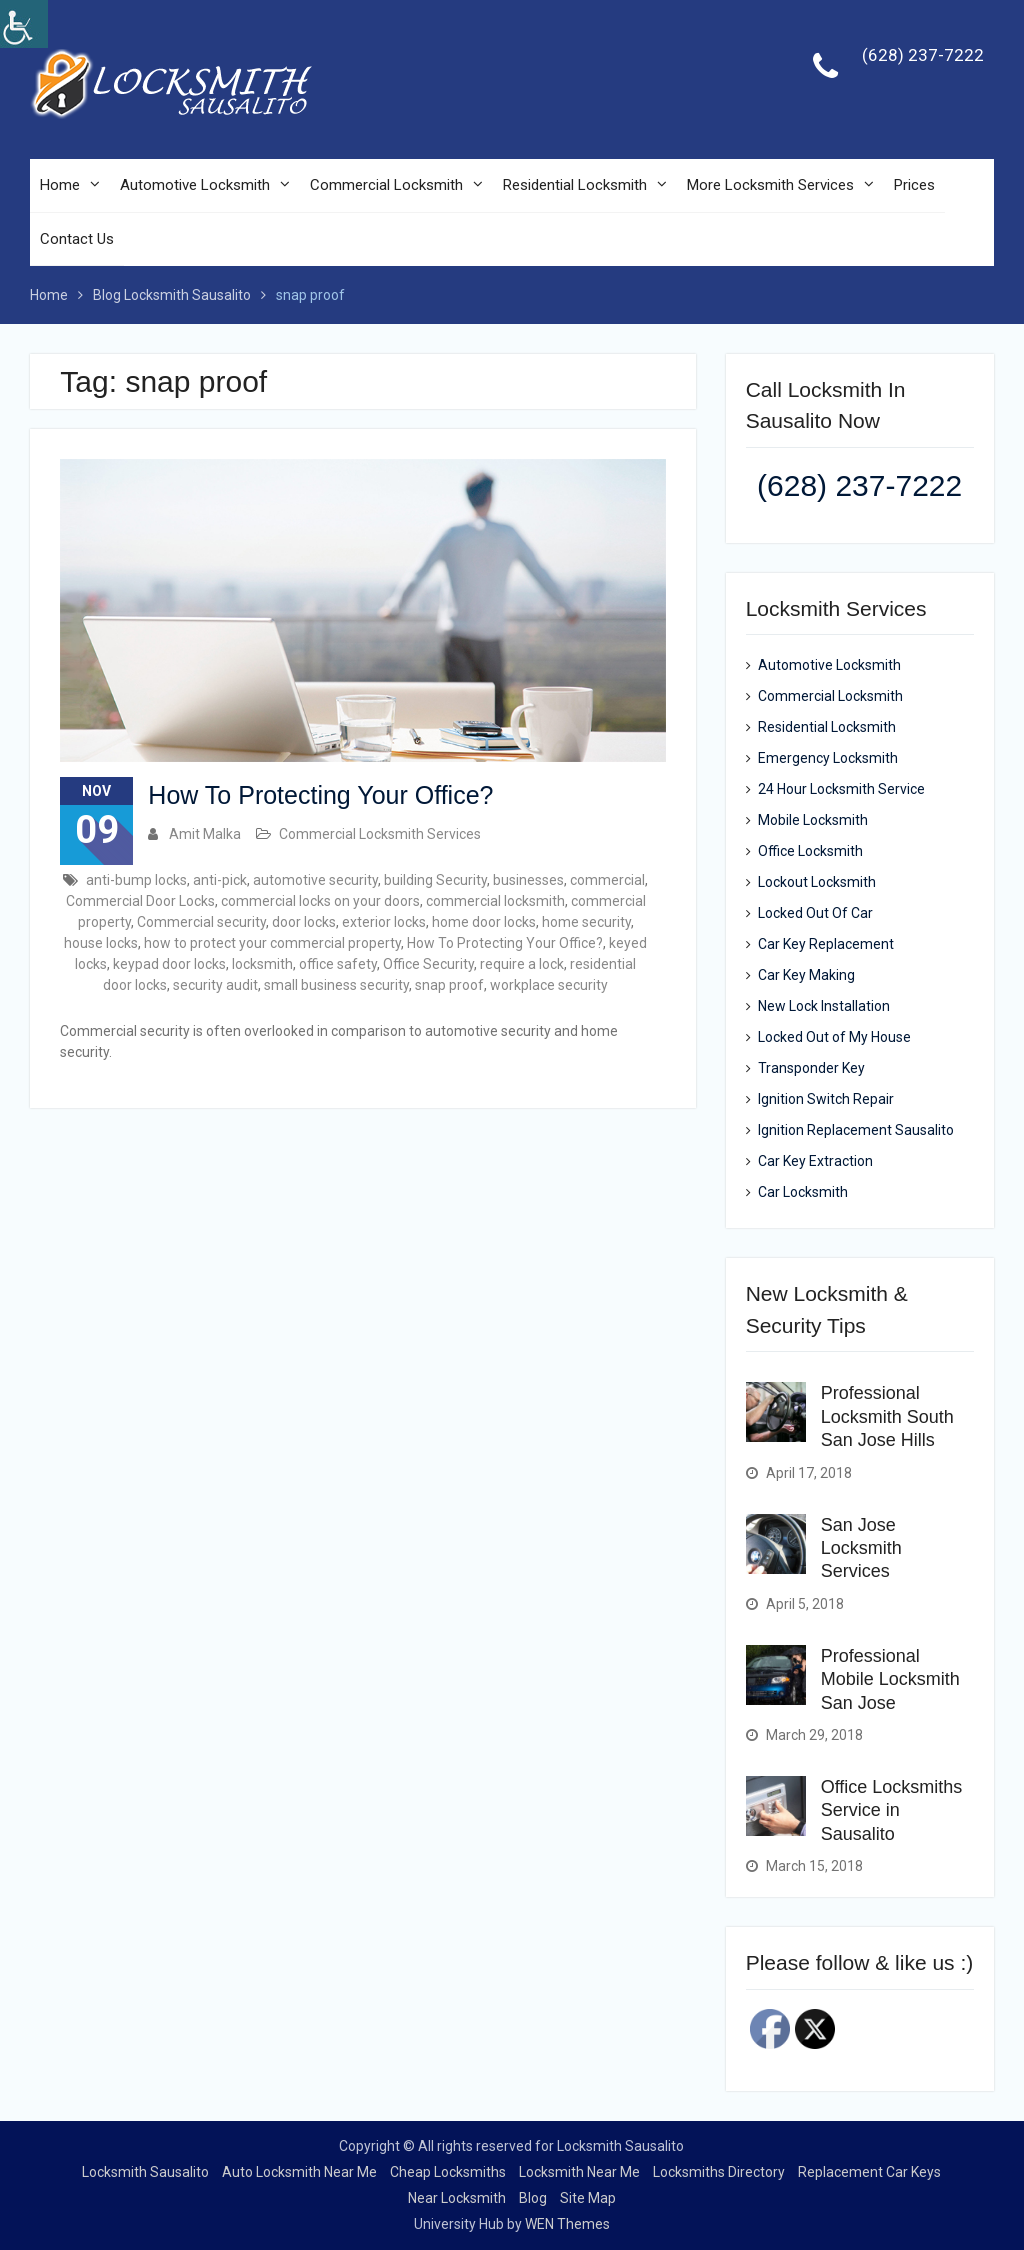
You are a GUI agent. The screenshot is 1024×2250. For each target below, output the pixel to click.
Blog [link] (533, 2198)
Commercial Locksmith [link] (386, 186)
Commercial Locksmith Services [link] (380, 834)
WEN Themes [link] (567, 2224)
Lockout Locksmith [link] (817, 883)
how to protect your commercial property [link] (272, 943)
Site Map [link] (588, 2198)
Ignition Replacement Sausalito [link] (856, 1131)
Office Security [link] (428, 964)
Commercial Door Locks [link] (140, 901)
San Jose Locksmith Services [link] (861, 1548)
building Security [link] (435, 880)
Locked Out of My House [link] (834, 1038)
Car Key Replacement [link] (826, 945)
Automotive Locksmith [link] (195, 186)
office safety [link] (338, 964)
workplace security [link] (549, 985)
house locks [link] (101, 943)
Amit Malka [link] (205, 834)
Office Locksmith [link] (810, 852)
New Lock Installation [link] (824, 1007)
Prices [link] (914, 186)
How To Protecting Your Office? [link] (320, 795)
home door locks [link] (484, 922)
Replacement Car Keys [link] (869, 2172)
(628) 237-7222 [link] (923, 56)
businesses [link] (528, 880)
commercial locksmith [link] (495, 901)
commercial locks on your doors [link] (320, 901)
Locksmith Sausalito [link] (145, 2172)
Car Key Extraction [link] (815, 1162)
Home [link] (60, 186)
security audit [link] (215, 985)
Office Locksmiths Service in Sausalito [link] (892, 1810)
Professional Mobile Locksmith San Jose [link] (890, 1679)
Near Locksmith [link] (457, 2198)
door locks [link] (304, 922)
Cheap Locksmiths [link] (448, 2172)
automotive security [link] (315, 880)
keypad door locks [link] (169, 964)
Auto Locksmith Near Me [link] (299, 2172)
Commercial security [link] (201, 922)
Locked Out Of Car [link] (815, 914)
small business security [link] (336, 985)
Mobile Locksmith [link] (813, 821)
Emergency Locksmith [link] (828, 759)
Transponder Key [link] (811, 1069)
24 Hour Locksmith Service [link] (841, 790)
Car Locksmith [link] (803, 1193)
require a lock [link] (522, 964)
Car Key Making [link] (806, 976)
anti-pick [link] (220, 880)
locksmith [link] (262, 964)
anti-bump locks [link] (136, 880)
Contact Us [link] (77, 240)
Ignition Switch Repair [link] (826, 1100)
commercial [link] (607, 880)
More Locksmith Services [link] (770, 186)
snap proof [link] (449, 985)
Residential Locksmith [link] (575, 186)
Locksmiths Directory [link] (719, 2172)
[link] (24, 24)
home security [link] (586, 922)
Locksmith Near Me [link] (579, 2172)
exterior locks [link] (384, 922)
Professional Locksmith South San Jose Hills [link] (887, 1417)
